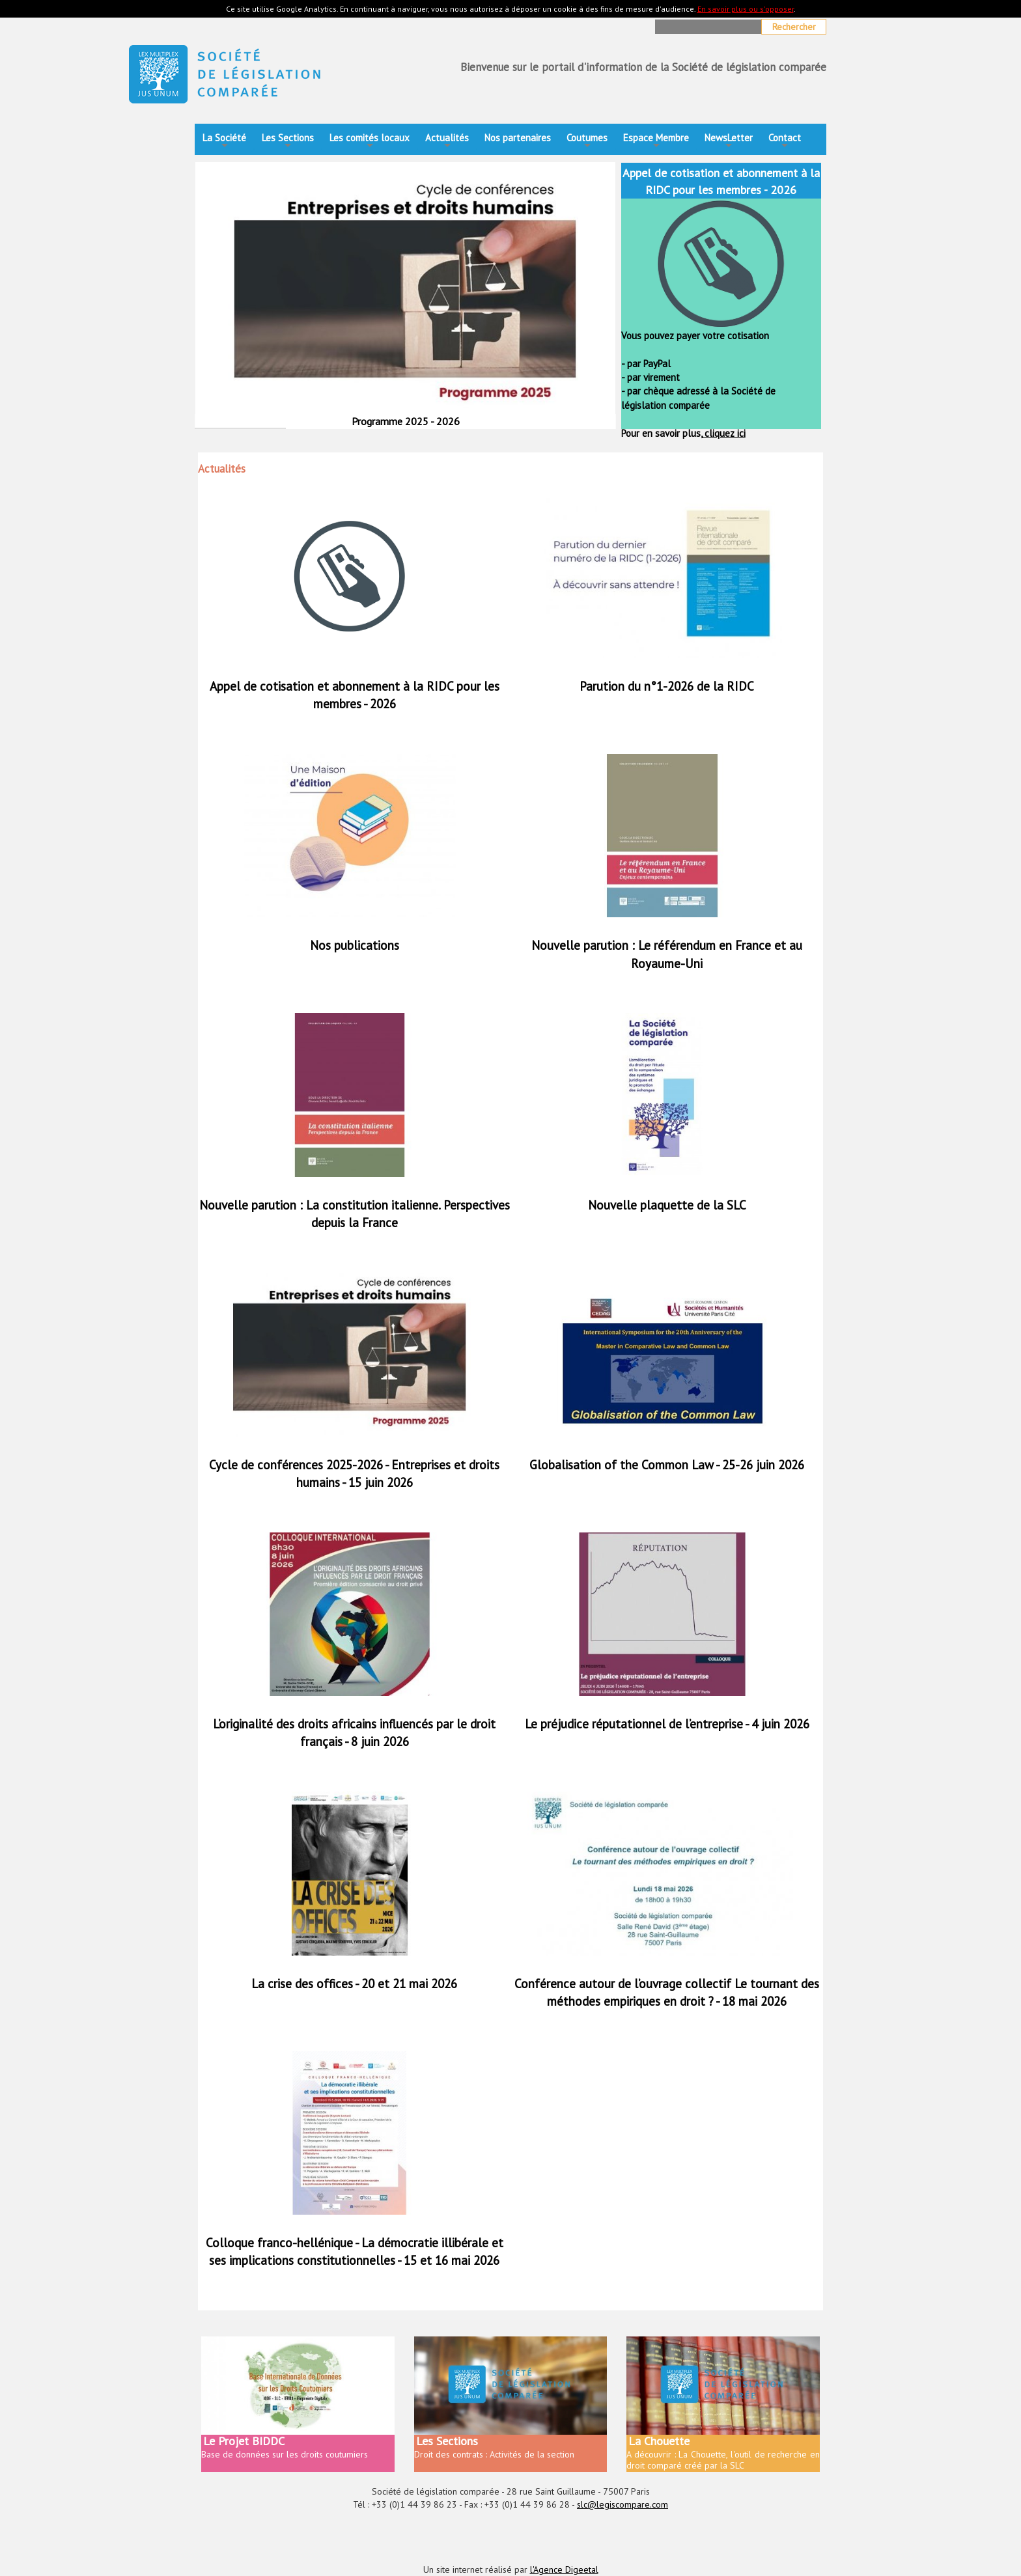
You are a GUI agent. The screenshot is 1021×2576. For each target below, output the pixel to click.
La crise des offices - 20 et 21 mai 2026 (354, 1983)
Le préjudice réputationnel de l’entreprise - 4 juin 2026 (667, 1724)
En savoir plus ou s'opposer (745, 9)
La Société (224, 142)
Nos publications (354, 945)
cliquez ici (724, 433)
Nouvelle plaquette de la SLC (667, 1205)
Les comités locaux (369, 142)
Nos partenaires (517, 138)
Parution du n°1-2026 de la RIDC (667, 686)
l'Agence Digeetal (564, 2569)
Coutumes (587, 142)
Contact (784, 142)
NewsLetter (729, 142)
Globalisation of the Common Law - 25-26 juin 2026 (666, 1465)
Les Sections (288, 142)
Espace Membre (656, 142)
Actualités (447, 142)
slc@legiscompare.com (622, 2504)
